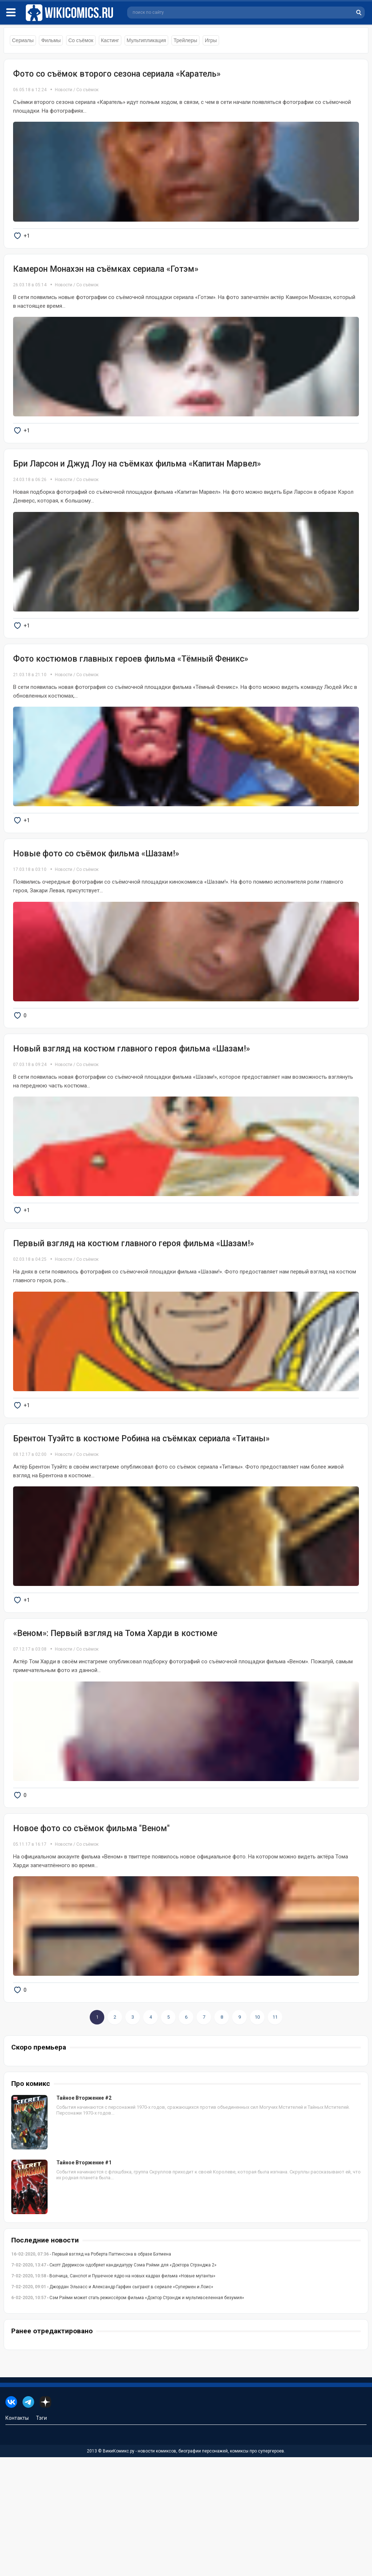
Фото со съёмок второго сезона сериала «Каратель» (117, 74)
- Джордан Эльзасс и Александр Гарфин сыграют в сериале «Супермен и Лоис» (112, 2405)
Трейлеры (185, 40)
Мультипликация (146, 40)
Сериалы (23, 40)
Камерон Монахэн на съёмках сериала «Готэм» (105, 281)
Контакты (17, 2537)
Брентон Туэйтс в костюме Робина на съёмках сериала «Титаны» (141, 1521)
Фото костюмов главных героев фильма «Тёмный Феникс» (130, 694)
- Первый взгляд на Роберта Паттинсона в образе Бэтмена (91, 2372)
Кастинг (110, 40)
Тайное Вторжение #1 (84, 2281)
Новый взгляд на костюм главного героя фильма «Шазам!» (131, 1108)
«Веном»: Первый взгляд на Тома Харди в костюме (115, 1728)
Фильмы (51, 40)
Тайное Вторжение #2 (84, 2217)
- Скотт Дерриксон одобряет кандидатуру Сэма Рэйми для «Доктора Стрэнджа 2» (114, 2383)
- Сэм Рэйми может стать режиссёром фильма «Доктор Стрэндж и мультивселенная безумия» (127, 2416)
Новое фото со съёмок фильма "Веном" (91, 1935)
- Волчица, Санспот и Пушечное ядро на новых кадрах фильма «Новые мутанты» (113, 2394)
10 (257, 2136)
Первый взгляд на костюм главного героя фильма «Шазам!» (133, 1315)
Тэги (41, 2537)
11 (275, 2136)
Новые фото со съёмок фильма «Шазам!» (96, 901)
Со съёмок (80, 40)
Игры (211, 40)
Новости (63, 89)
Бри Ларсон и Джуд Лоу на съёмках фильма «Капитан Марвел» (137, 487)
